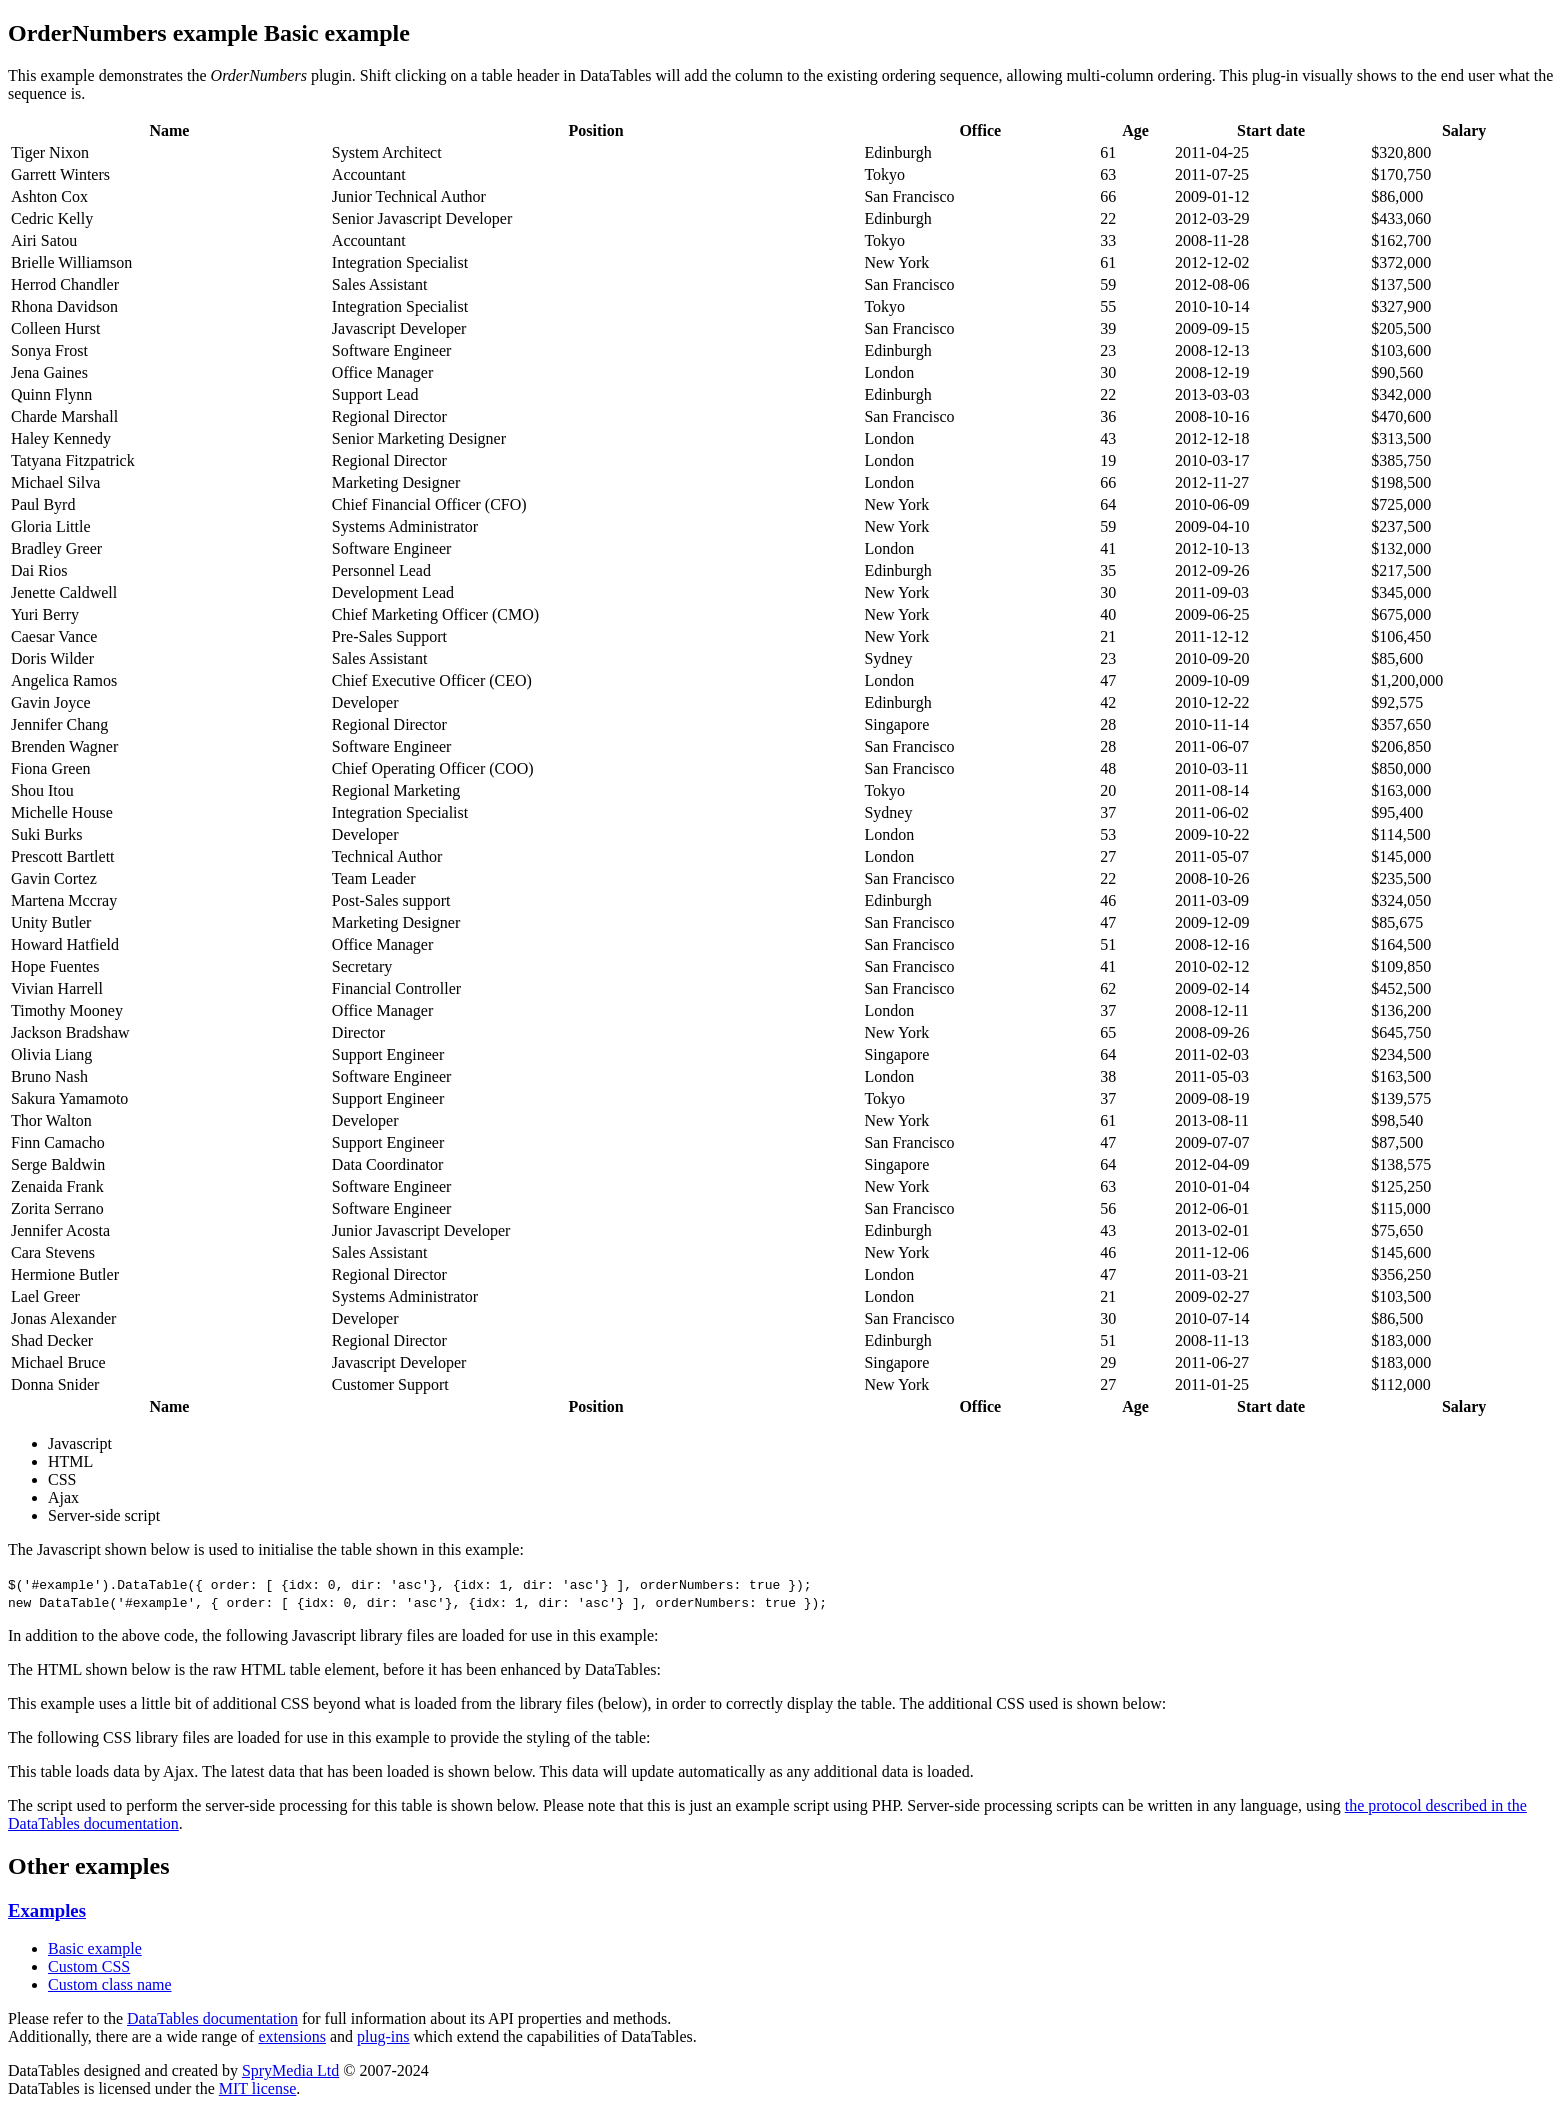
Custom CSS (89, 1966)
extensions (292, 2036)
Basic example (95, 1948)
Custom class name (110, 1984)
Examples (47, 1910)
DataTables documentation (212, 2018)
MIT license (257, 2088)
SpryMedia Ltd (290, 2070)
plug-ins (383, 2036)
